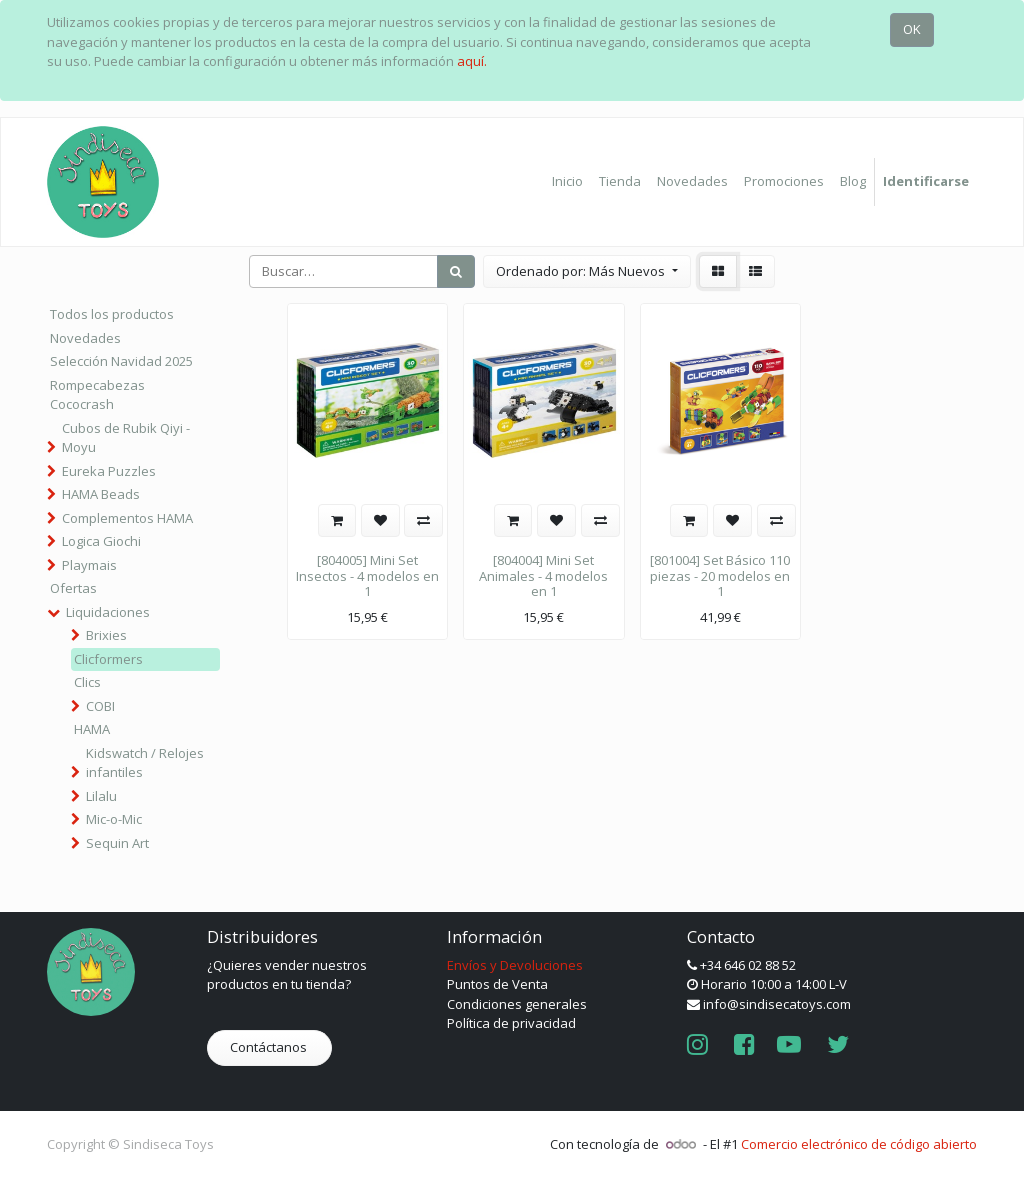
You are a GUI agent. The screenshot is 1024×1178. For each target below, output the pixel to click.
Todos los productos (112, 314)
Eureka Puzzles (109, 471)
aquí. (472, 61)
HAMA (92, 729)
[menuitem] (567, 182)
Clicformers (108, 659)
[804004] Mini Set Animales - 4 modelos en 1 (543, 575)
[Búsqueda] (456, 272)
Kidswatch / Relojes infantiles (145, 763)
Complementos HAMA (127, 518)
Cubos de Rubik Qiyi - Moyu (126, 438)
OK (912, 29)
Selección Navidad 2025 (121, 361)
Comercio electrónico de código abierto (859, 1144)
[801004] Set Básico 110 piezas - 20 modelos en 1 (720, 575)
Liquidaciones (108, 612)
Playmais (89, 565)
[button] (586, 272)
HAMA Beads (101, 494)
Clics (87, 682)
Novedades (85, 338)
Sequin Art (117, 843)
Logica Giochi (101, 541)
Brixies (106, 635)
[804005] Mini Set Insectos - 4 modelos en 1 (367, 575)
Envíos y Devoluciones (515, 965)
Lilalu (101, 796)
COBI (100, 706)
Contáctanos (270, 1047)
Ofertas (73, 588)
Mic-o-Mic (114, 819)
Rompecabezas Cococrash (97, 395)
